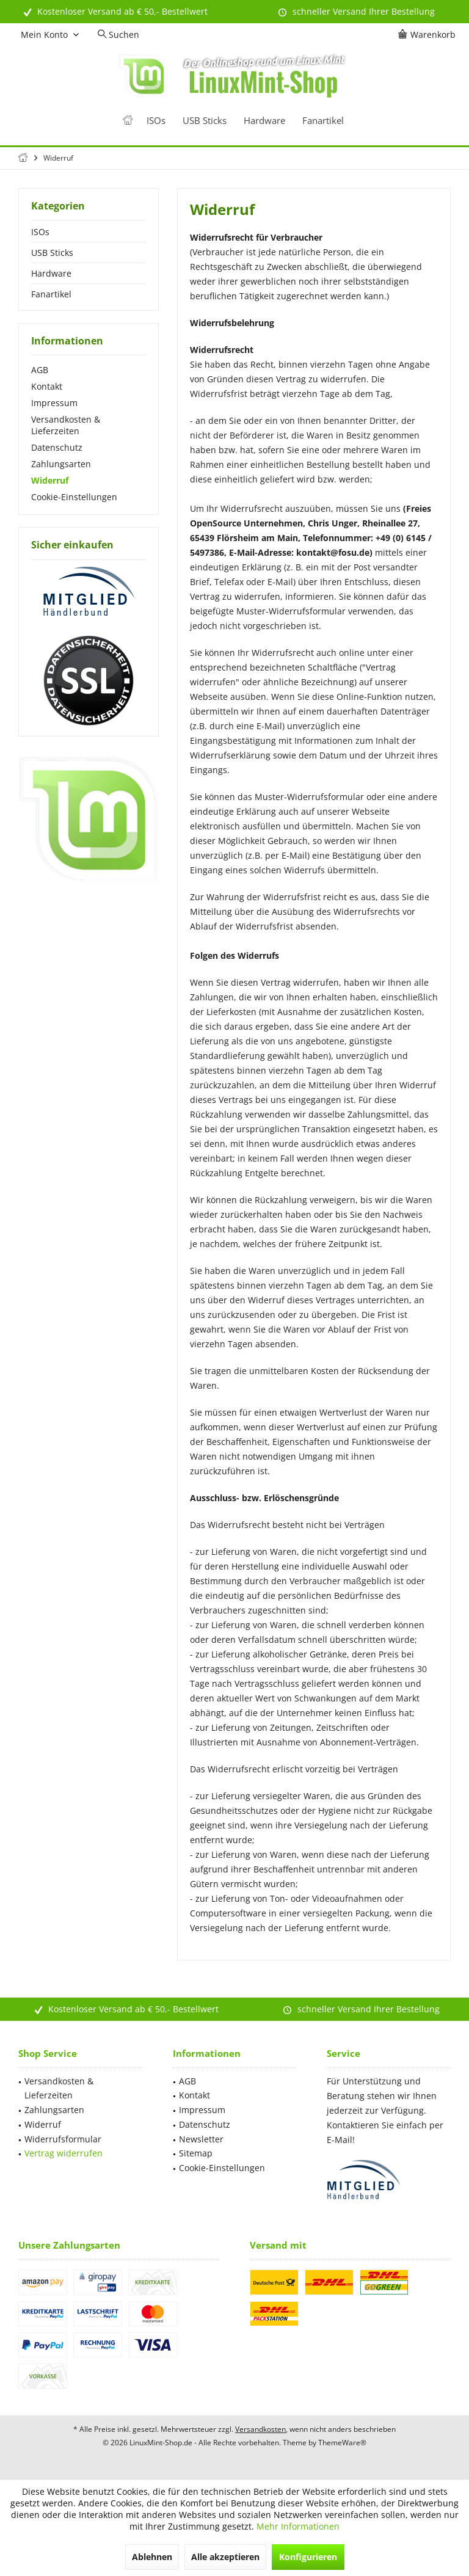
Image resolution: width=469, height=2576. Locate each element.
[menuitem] (428, 34)
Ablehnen (152, 2557)
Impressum (54, 403)
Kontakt (46, 386)
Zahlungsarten (61, 464)
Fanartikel (51, 294)
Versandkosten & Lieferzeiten (65, 425)
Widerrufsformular (62, 2139)
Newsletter (201, 2139)
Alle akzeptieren (225, 2557)
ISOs (40, 232)
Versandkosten (260, 2429)
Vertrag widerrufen (63, 2153)
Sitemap (196, 2153)
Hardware (51, 273)
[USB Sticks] (204, 120)
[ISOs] (156, 120)
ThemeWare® (342, 2442)
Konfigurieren (308, 2557)
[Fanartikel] (323, 120)
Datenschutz (56, 447)
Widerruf (49, 480)
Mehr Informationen (298, 2526)
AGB (39, 370)
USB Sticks (52, 252)
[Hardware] (264, 120)
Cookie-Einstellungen (74, 497)
